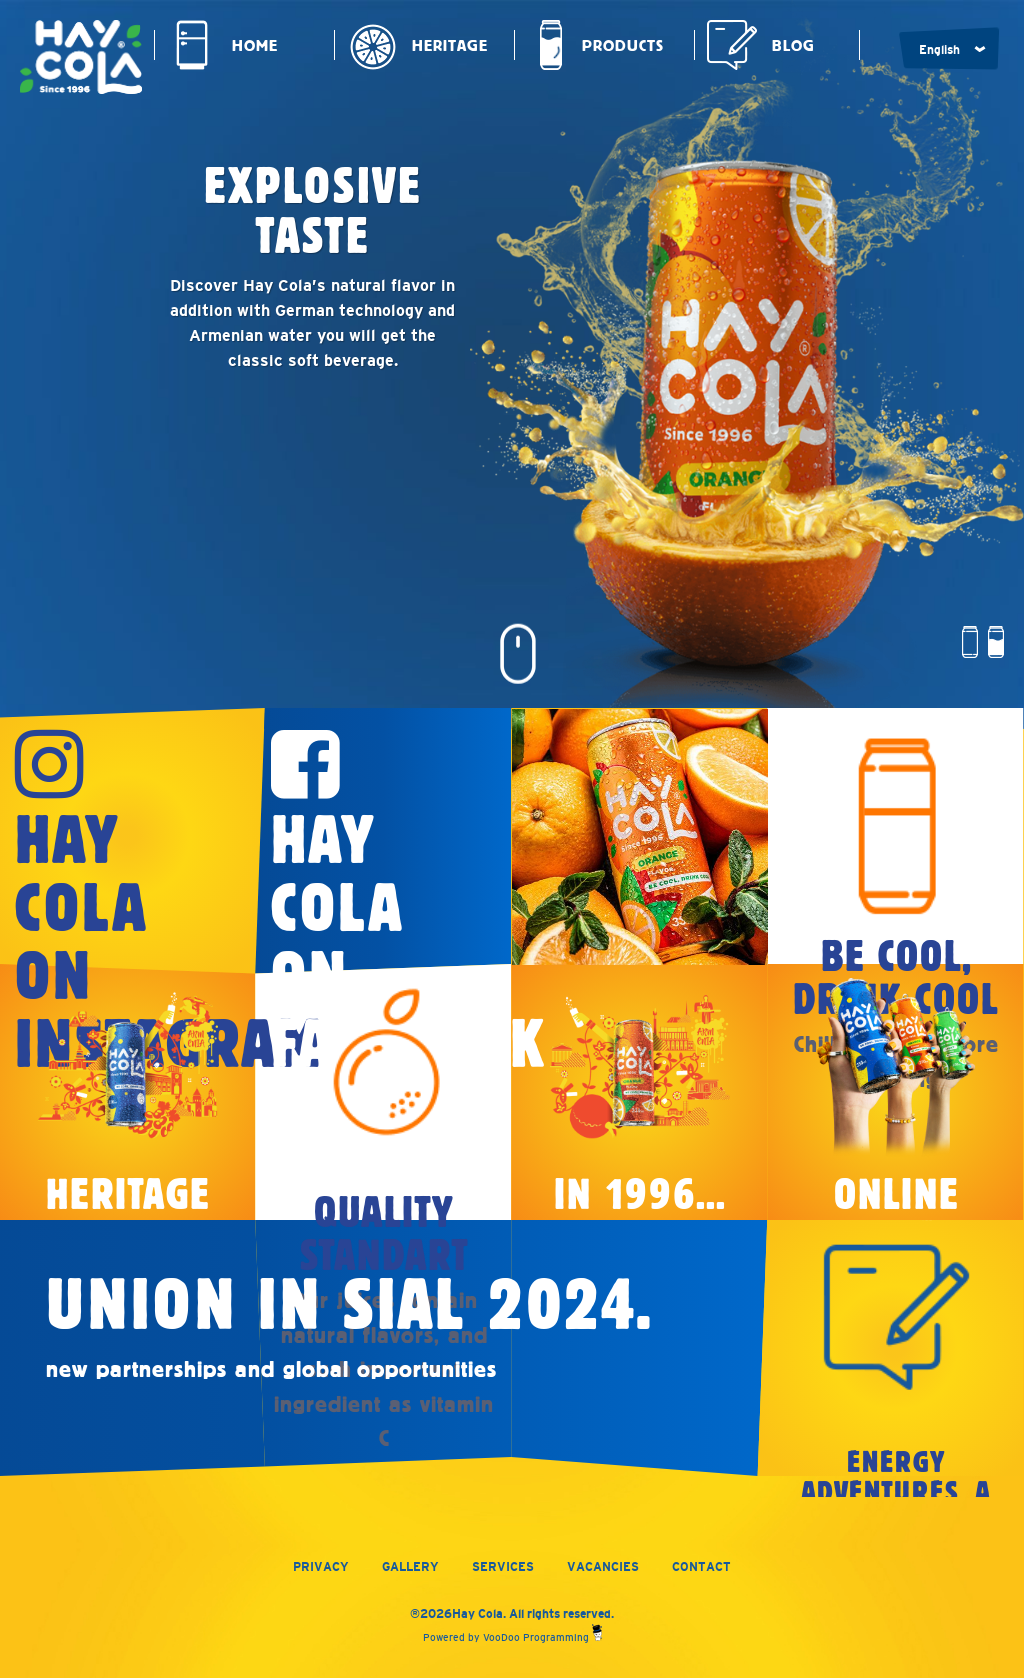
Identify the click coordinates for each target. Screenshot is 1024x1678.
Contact (701, 1567)
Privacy (321, 1567)
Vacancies (603, 1567)
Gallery (410, 1567)
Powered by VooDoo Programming (512, 1637)
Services (503, 1567)
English (939, 50)
